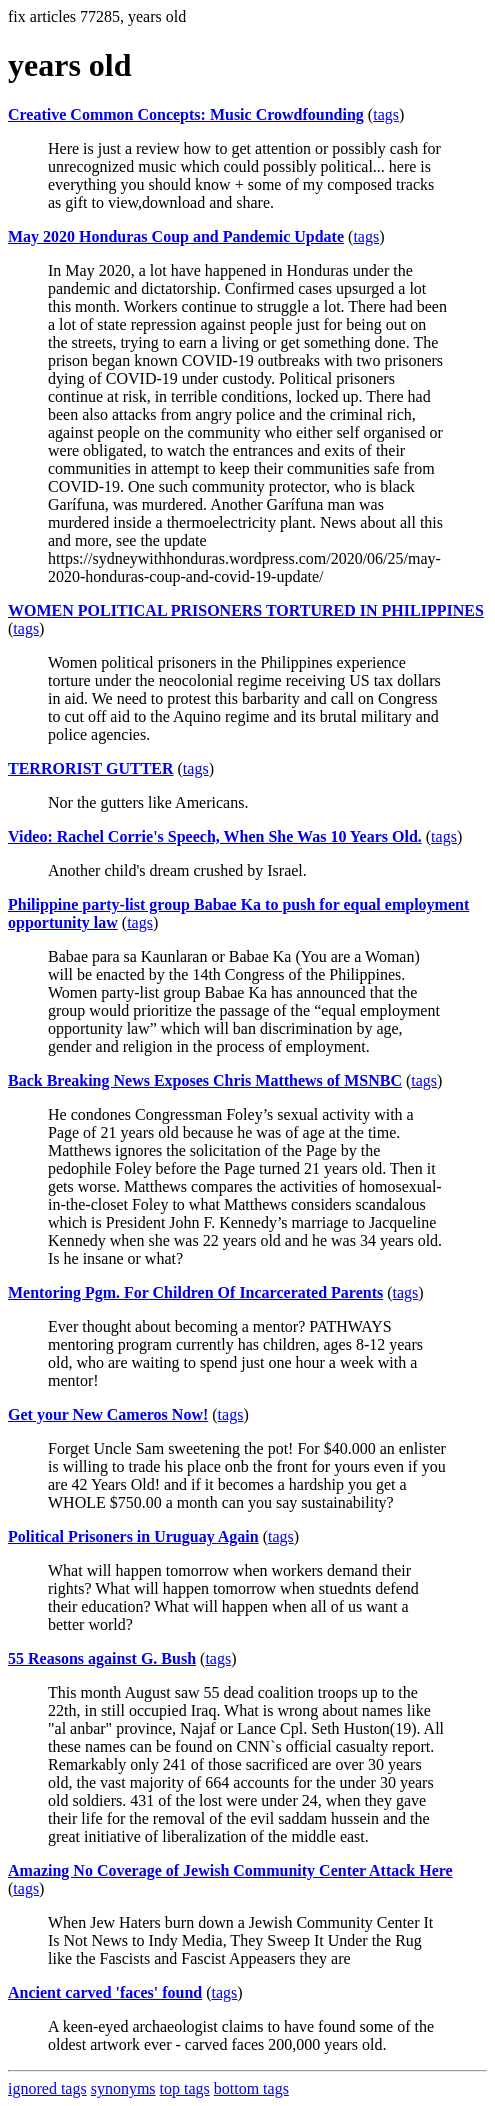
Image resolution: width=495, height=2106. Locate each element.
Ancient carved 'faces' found (105, 1992)
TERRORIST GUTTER (91, 768)
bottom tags (251, 2088)
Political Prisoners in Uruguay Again (133, 1536)
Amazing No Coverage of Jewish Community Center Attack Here (230, 1870)
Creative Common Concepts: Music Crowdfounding (186, 114)
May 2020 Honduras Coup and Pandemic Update (176, 236)
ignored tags (47, 2088)
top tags (185, 2088)
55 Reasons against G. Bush (102, 1658)
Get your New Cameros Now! (108, 1414)
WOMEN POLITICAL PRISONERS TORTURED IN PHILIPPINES (246, 610)
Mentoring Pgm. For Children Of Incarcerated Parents (195, 1292)
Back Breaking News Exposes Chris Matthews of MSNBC (205, 1080)
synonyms (123, 2088)
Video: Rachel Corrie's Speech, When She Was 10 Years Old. (215, 836)
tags (386, 114)
